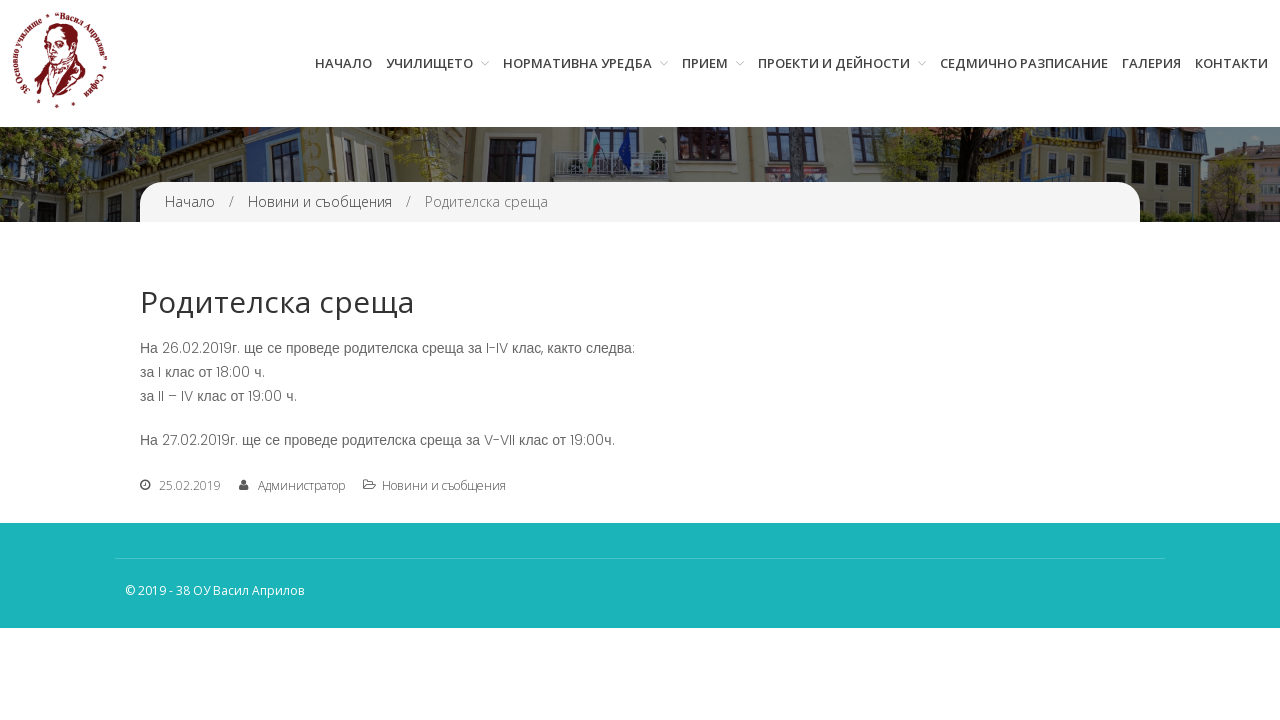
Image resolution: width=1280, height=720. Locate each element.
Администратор (301, 485)
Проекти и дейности (834, 63)
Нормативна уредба (577, 63)
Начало (343, 63)
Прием (705, 63)
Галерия (1151, 63)
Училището (429, 63)
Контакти (1231, 63)
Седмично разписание (1024, 63)
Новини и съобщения (320, 201)
